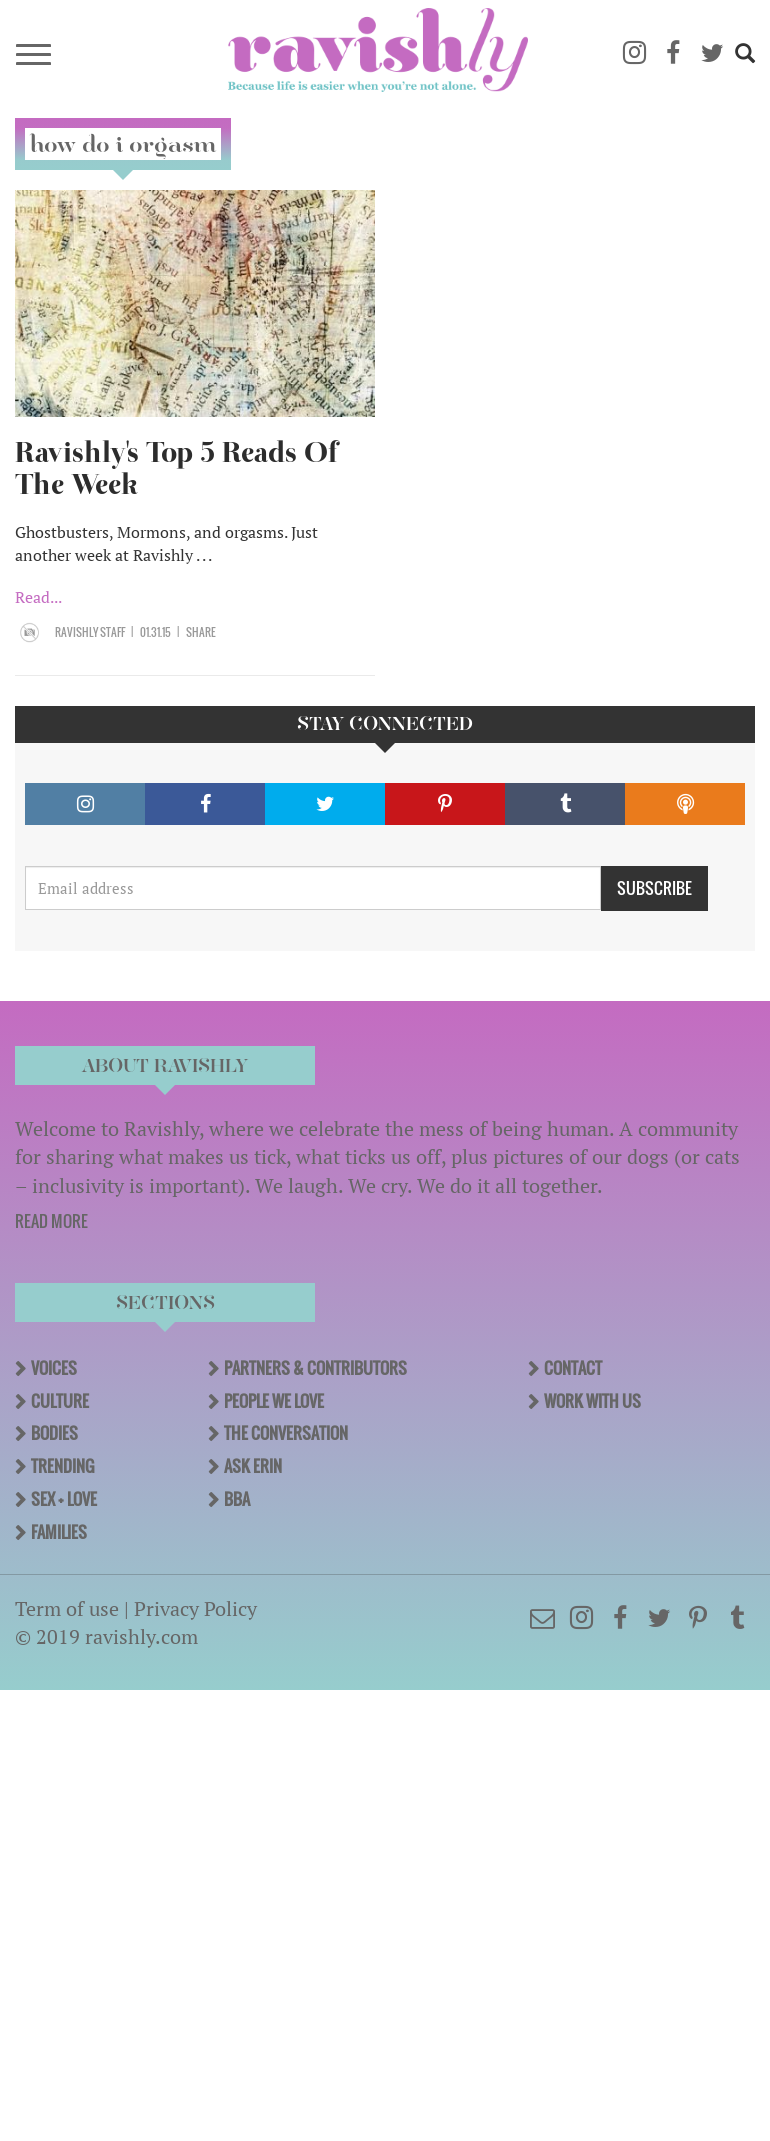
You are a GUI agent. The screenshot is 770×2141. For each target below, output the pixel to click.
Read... (38, 597)
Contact (573, 1368)
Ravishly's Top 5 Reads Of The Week (176, 468)
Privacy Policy (195, 1608)
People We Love (274, 1401)
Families (59, 1532)
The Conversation (286, 1433)
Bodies (54, 1433)
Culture (60, 1401)
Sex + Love (64, 1499)
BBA (237, 1499)
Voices (54, 1368)
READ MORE (51, 1221)
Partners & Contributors (315, 1368)
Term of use (67, 1608)
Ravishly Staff (90, 632)
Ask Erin (253, 1466)
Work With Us (592, 1401)
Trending (62, 1466)
